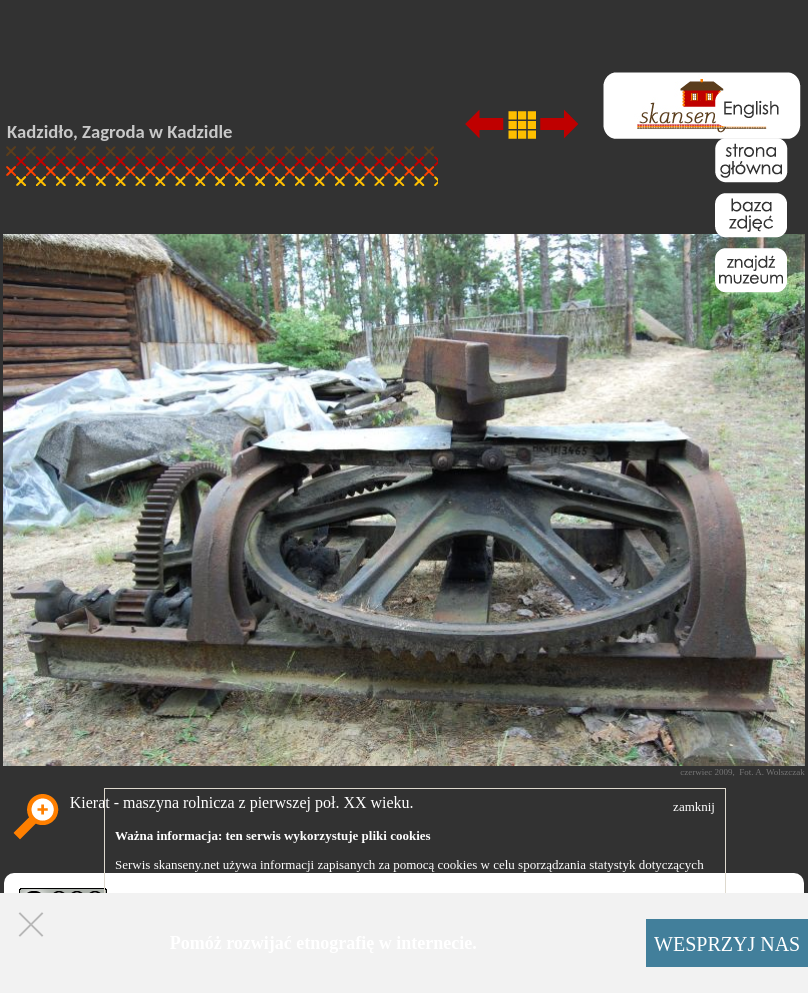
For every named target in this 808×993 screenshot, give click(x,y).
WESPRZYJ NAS (727, 944)
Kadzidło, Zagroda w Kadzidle (120, 131)
